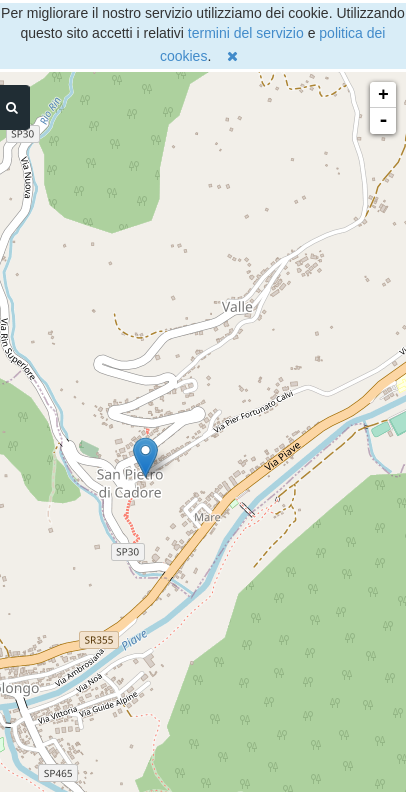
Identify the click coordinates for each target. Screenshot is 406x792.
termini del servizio (246, 33)
